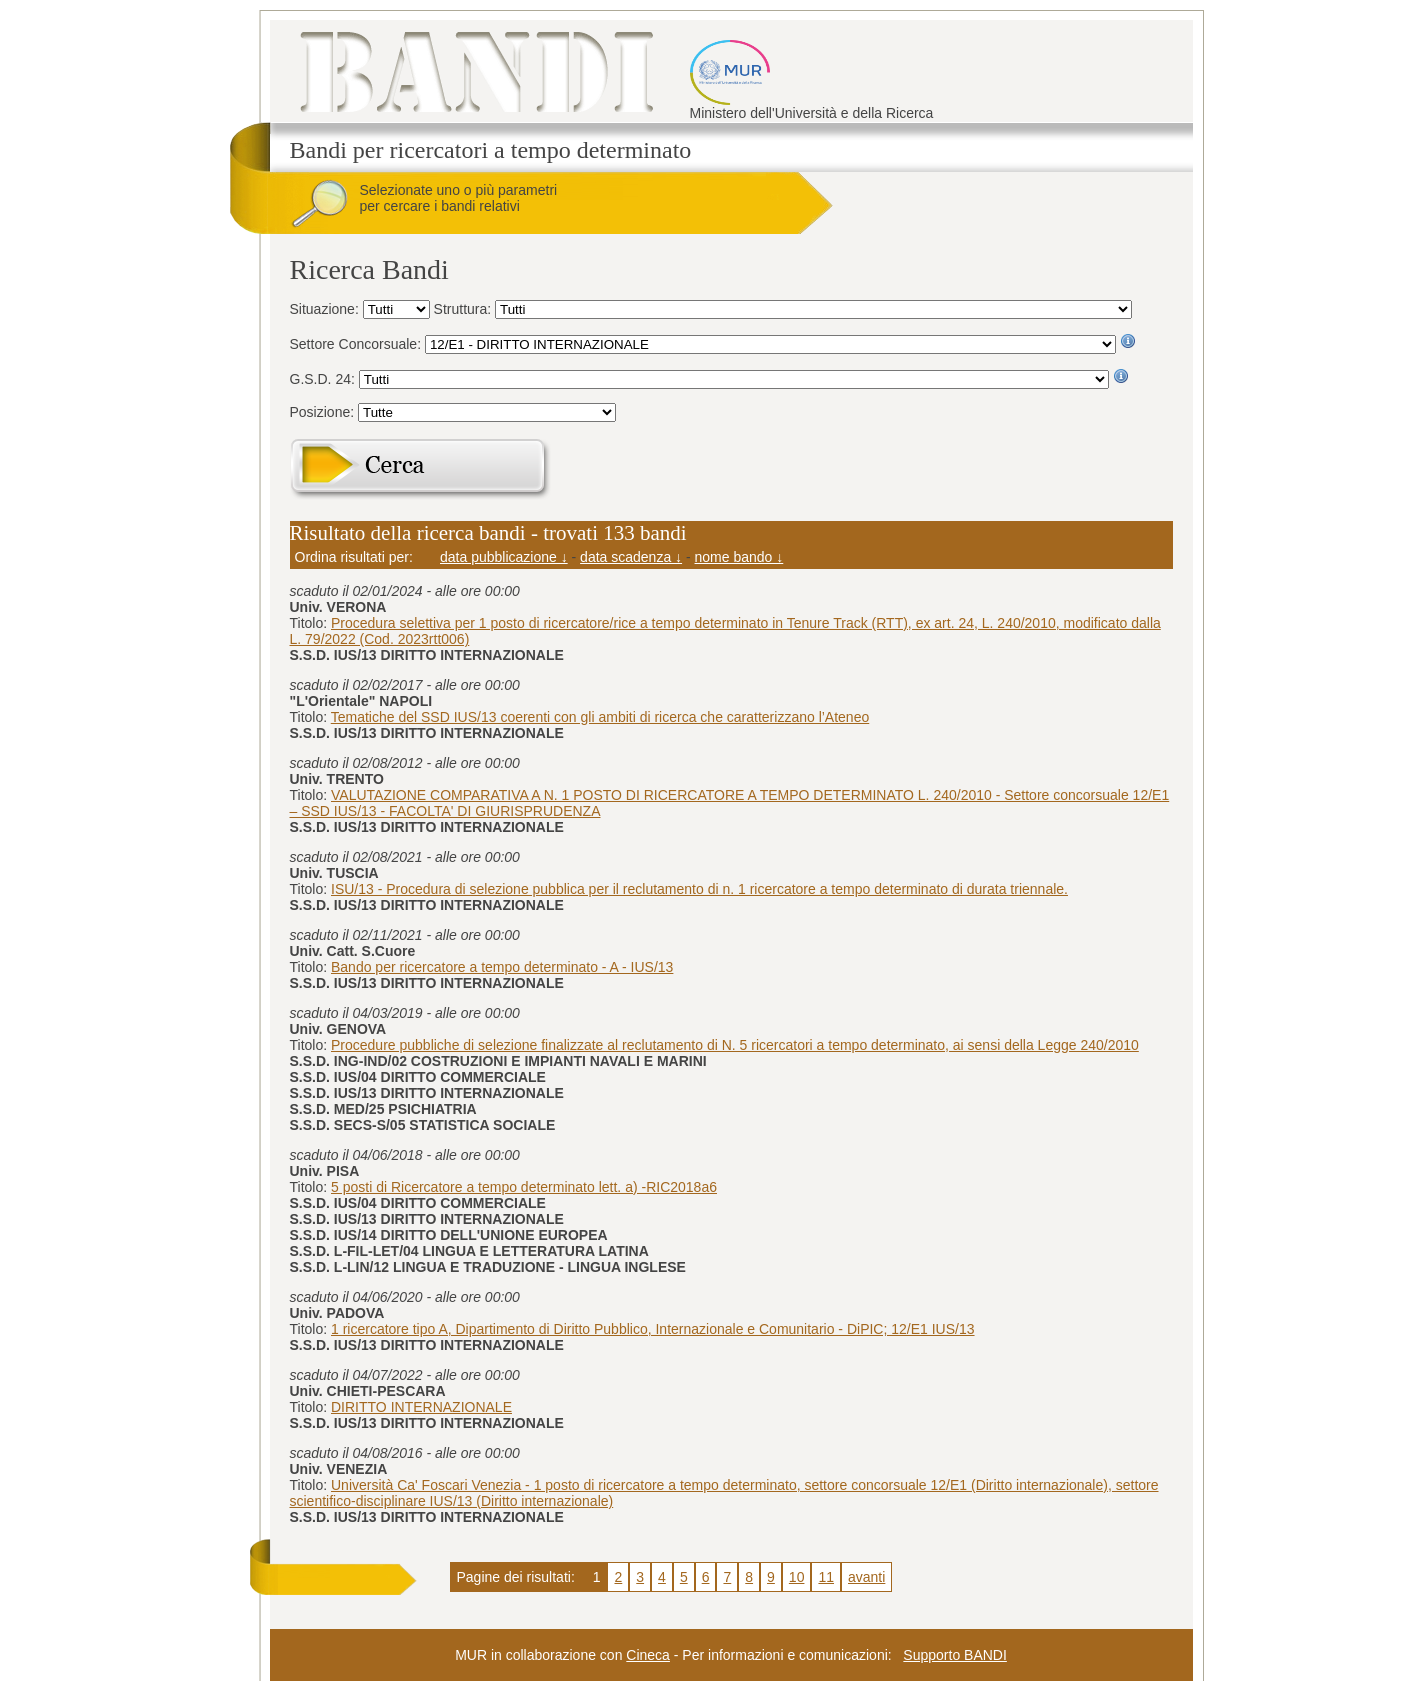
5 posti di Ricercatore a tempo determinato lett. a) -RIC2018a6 (524, 1187)
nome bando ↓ (739, 557)
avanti (866, 1577)
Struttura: (464, 309)
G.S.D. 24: (324, 379)
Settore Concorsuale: (357, 344)
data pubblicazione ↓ (504, 557)
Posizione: (324, 412)
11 (826, 1577)
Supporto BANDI (955, 1655)
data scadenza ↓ (631, 557)
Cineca (648, 1655)
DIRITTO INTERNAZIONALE (421, 1407)
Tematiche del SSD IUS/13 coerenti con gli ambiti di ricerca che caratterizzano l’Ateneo (600, 717)
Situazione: (326, 309)
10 (797, 1577)
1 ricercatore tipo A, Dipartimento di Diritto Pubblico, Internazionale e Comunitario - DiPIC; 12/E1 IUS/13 (653, 1329)
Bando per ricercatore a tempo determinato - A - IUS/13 (502, 967)
